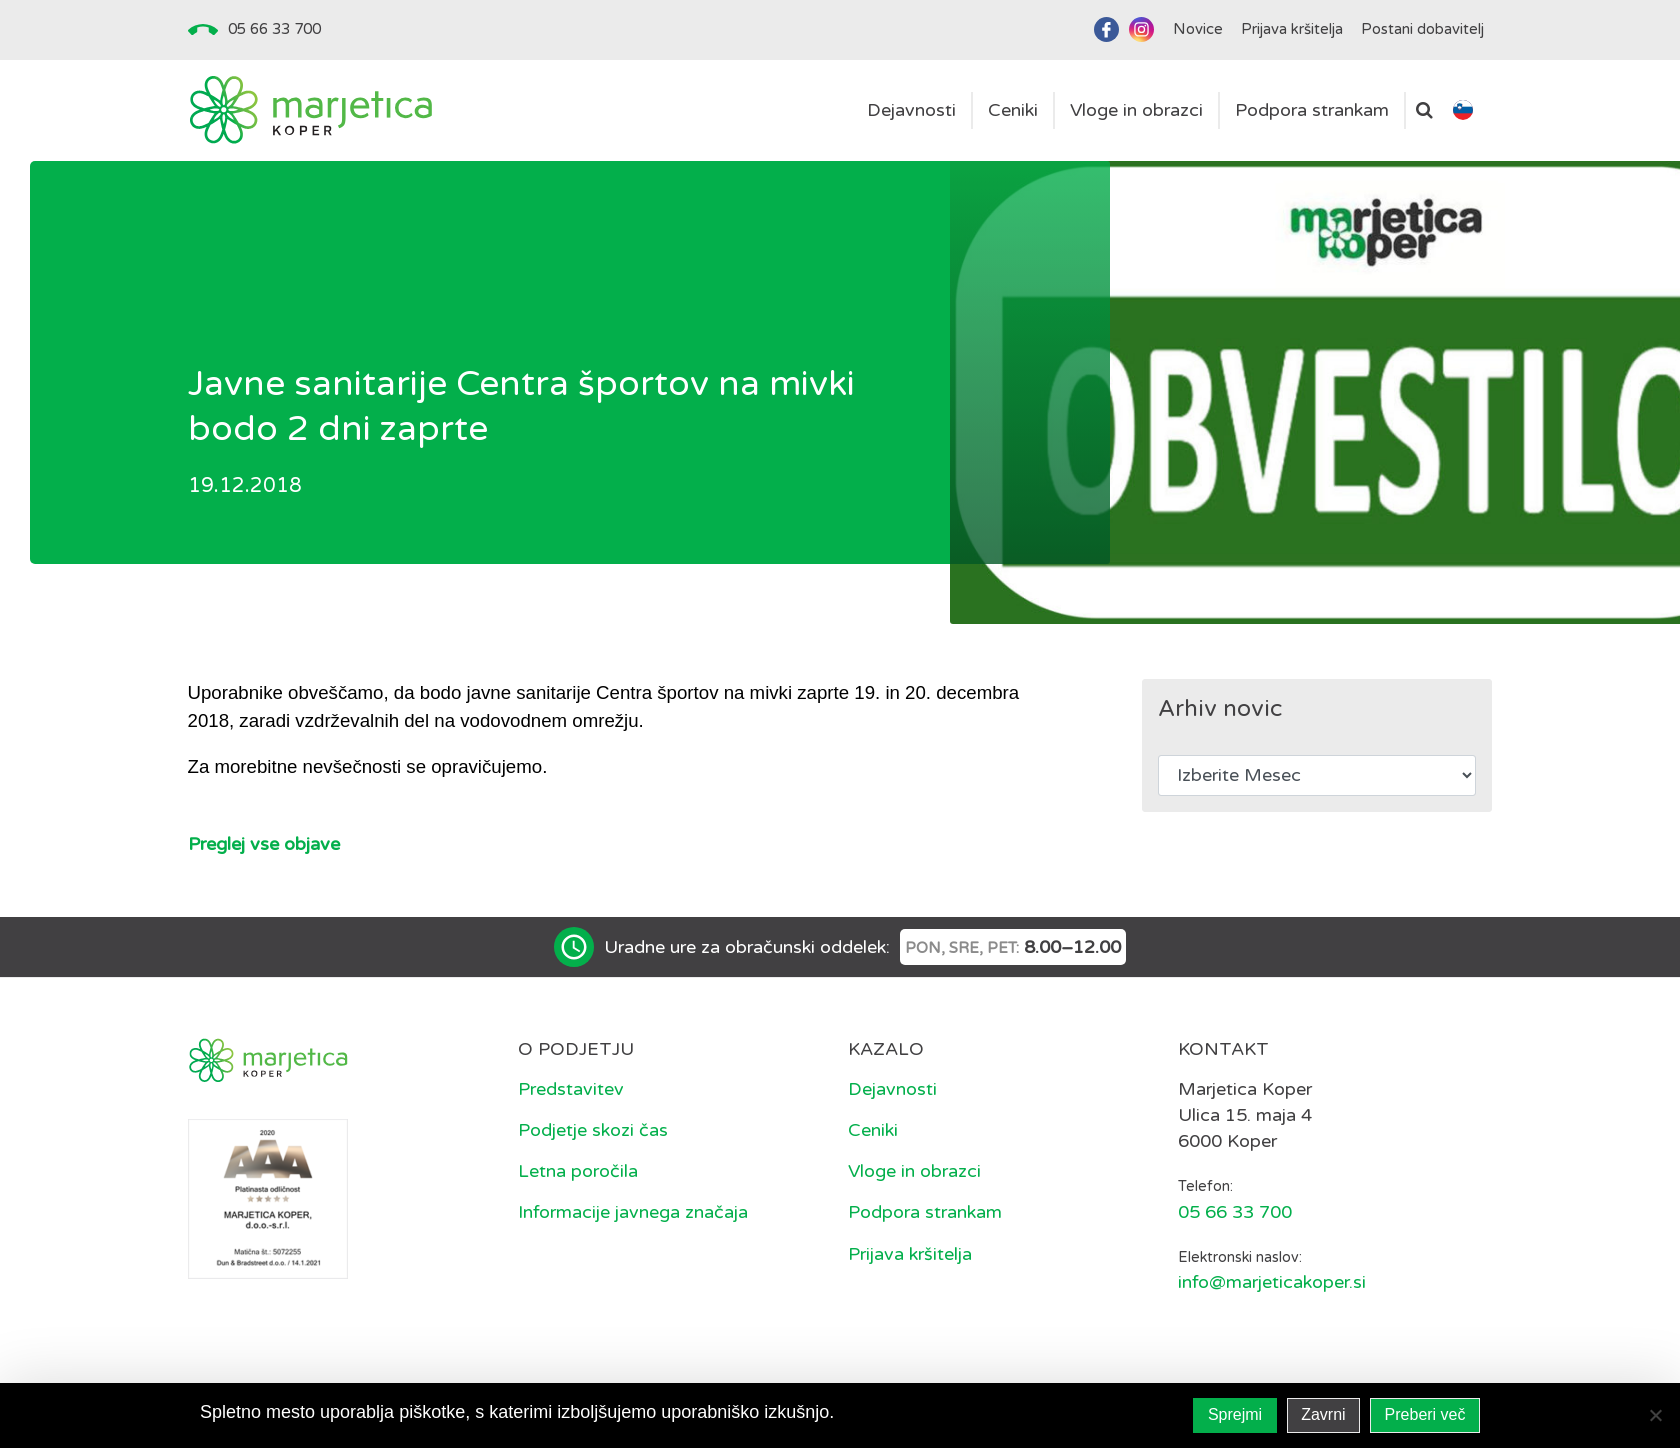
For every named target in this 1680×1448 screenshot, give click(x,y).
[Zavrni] (1655, 1415)
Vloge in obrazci (914, 1171)
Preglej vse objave (264, 844)
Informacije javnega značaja (633, 1212)
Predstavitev (571, 1089)
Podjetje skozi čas (593, 1130)
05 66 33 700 (274, 29)
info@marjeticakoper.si (1272, 1282)
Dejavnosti (892, 1089)
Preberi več (1425, 1414)
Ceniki (873, 1130)
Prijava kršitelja (910, 1254)
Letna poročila (578, 1171)
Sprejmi (1235, 1414)
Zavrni (1323, 1414)
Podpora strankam (925, 1212)
